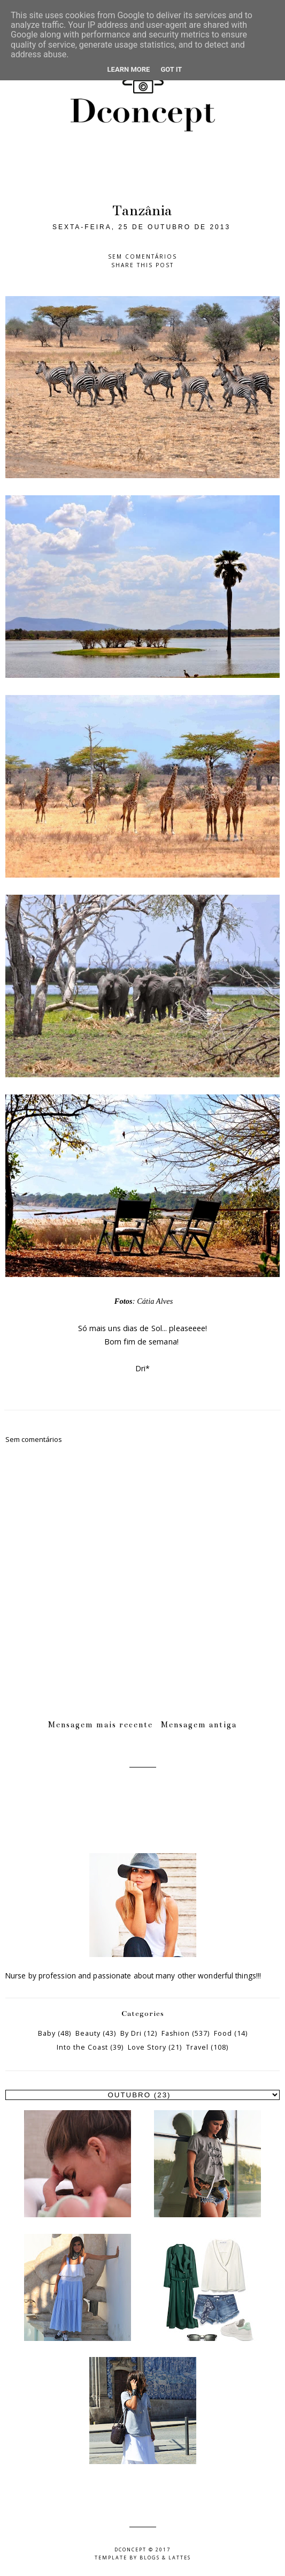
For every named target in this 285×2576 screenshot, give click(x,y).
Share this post (142, 265)
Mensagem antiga (199, 1724)
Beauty (88, 2033)
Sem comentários (142, 256)
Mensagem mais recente (100, 1724)
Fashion (175, 2033)
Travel (197, 2047)
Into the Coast (82, 2047)
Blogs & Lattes (165, 2557)
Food (223, 2033)
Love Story (147, 2047)
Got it (171, 69)
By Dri (131, 2033)
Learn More (128, 69)
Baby (47, 2033)
